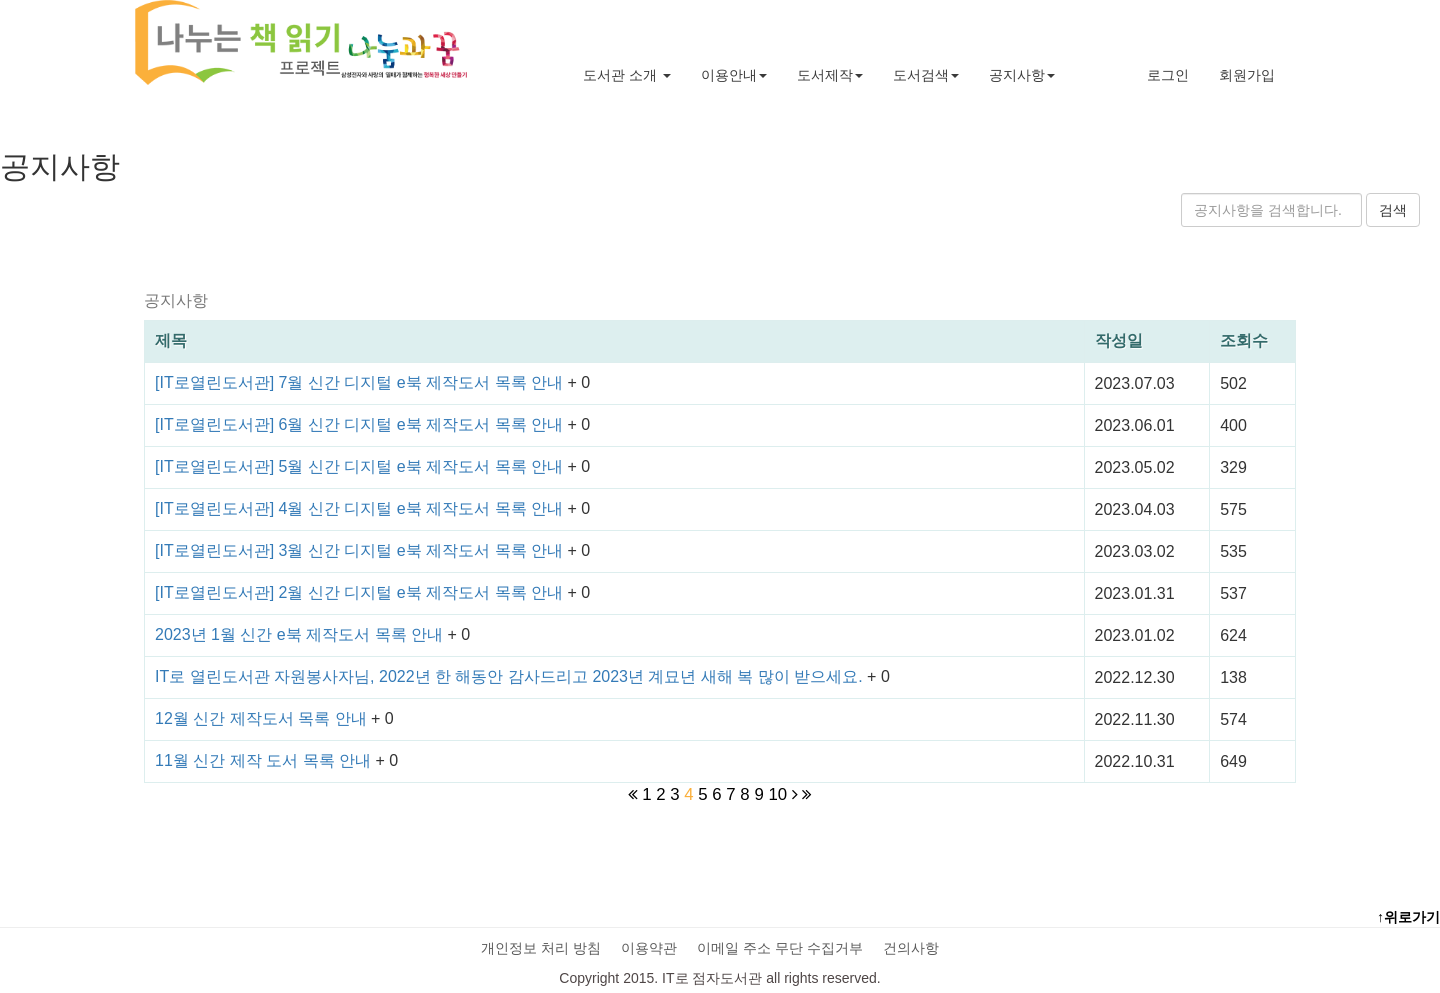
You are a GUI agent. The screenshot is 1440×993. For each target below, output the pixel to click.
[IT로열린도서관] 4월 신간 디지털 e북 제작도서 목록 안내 (361, 508)
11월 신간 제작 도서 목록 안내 (265, 760)
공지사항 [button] (1022, 75)
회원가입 (1247, 75)
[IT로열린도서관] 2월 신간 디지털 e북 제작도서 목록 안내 (361, 592)
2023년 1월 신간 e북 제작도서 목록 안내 (301, 634)
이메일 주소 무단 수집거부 (780, 948)
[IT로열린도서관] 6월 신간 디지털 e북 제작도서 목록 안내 (361, 424)
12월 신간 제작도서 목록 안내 (263, 718)
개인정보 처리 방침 (541, 948)
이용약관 (649, 948)
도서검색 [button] (926, 75)
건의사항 (911, 948)
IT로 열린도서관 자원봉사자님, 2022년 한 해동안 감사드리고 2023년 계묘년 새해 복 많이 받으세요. (511, 676)
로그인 (1168, 75)
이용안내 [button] (734, 75)
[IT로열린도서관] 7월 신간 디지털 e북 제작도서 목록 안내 (361, 382)
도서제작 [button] (830, 75)
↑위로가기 (1408, 917)
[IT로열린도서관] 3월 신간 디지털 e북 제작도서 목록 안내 (361, 550)
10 (777, 794)
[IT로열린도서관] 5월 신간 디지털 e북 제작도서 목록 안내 (361, 466)
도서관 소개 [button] (627, 75)
